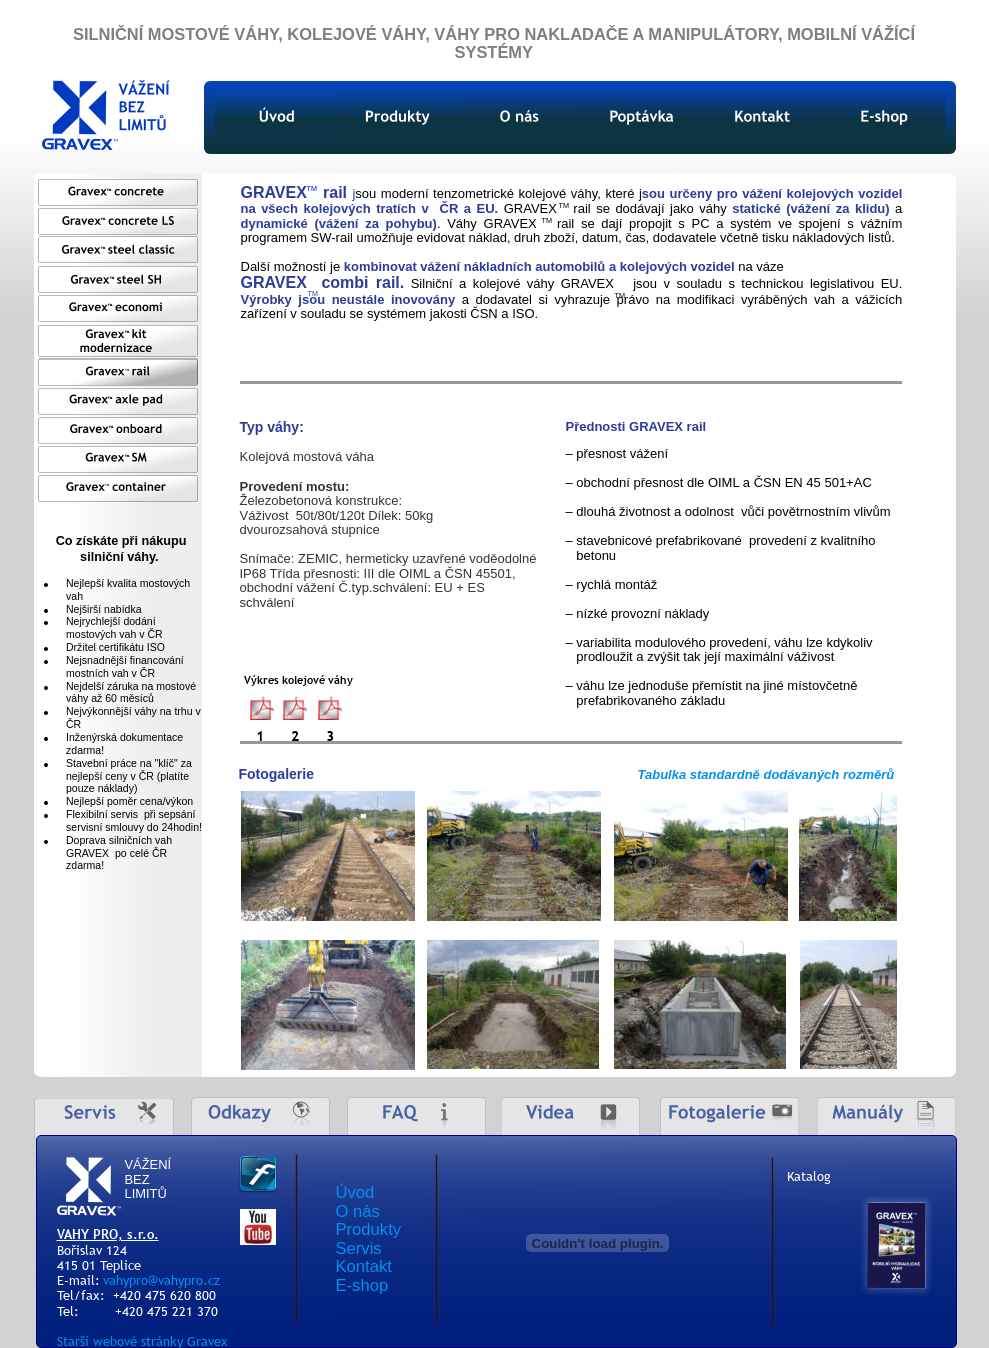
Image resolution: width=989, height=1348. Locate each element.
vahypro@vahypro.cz (161, 1280)
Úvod (355, 1192)
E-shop (362, 1285)
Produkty (369, 1229)
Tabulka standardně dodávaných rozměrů (766, 774)
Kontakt (364, 1266)
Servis (359, 1248)
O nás (358, 1211)
